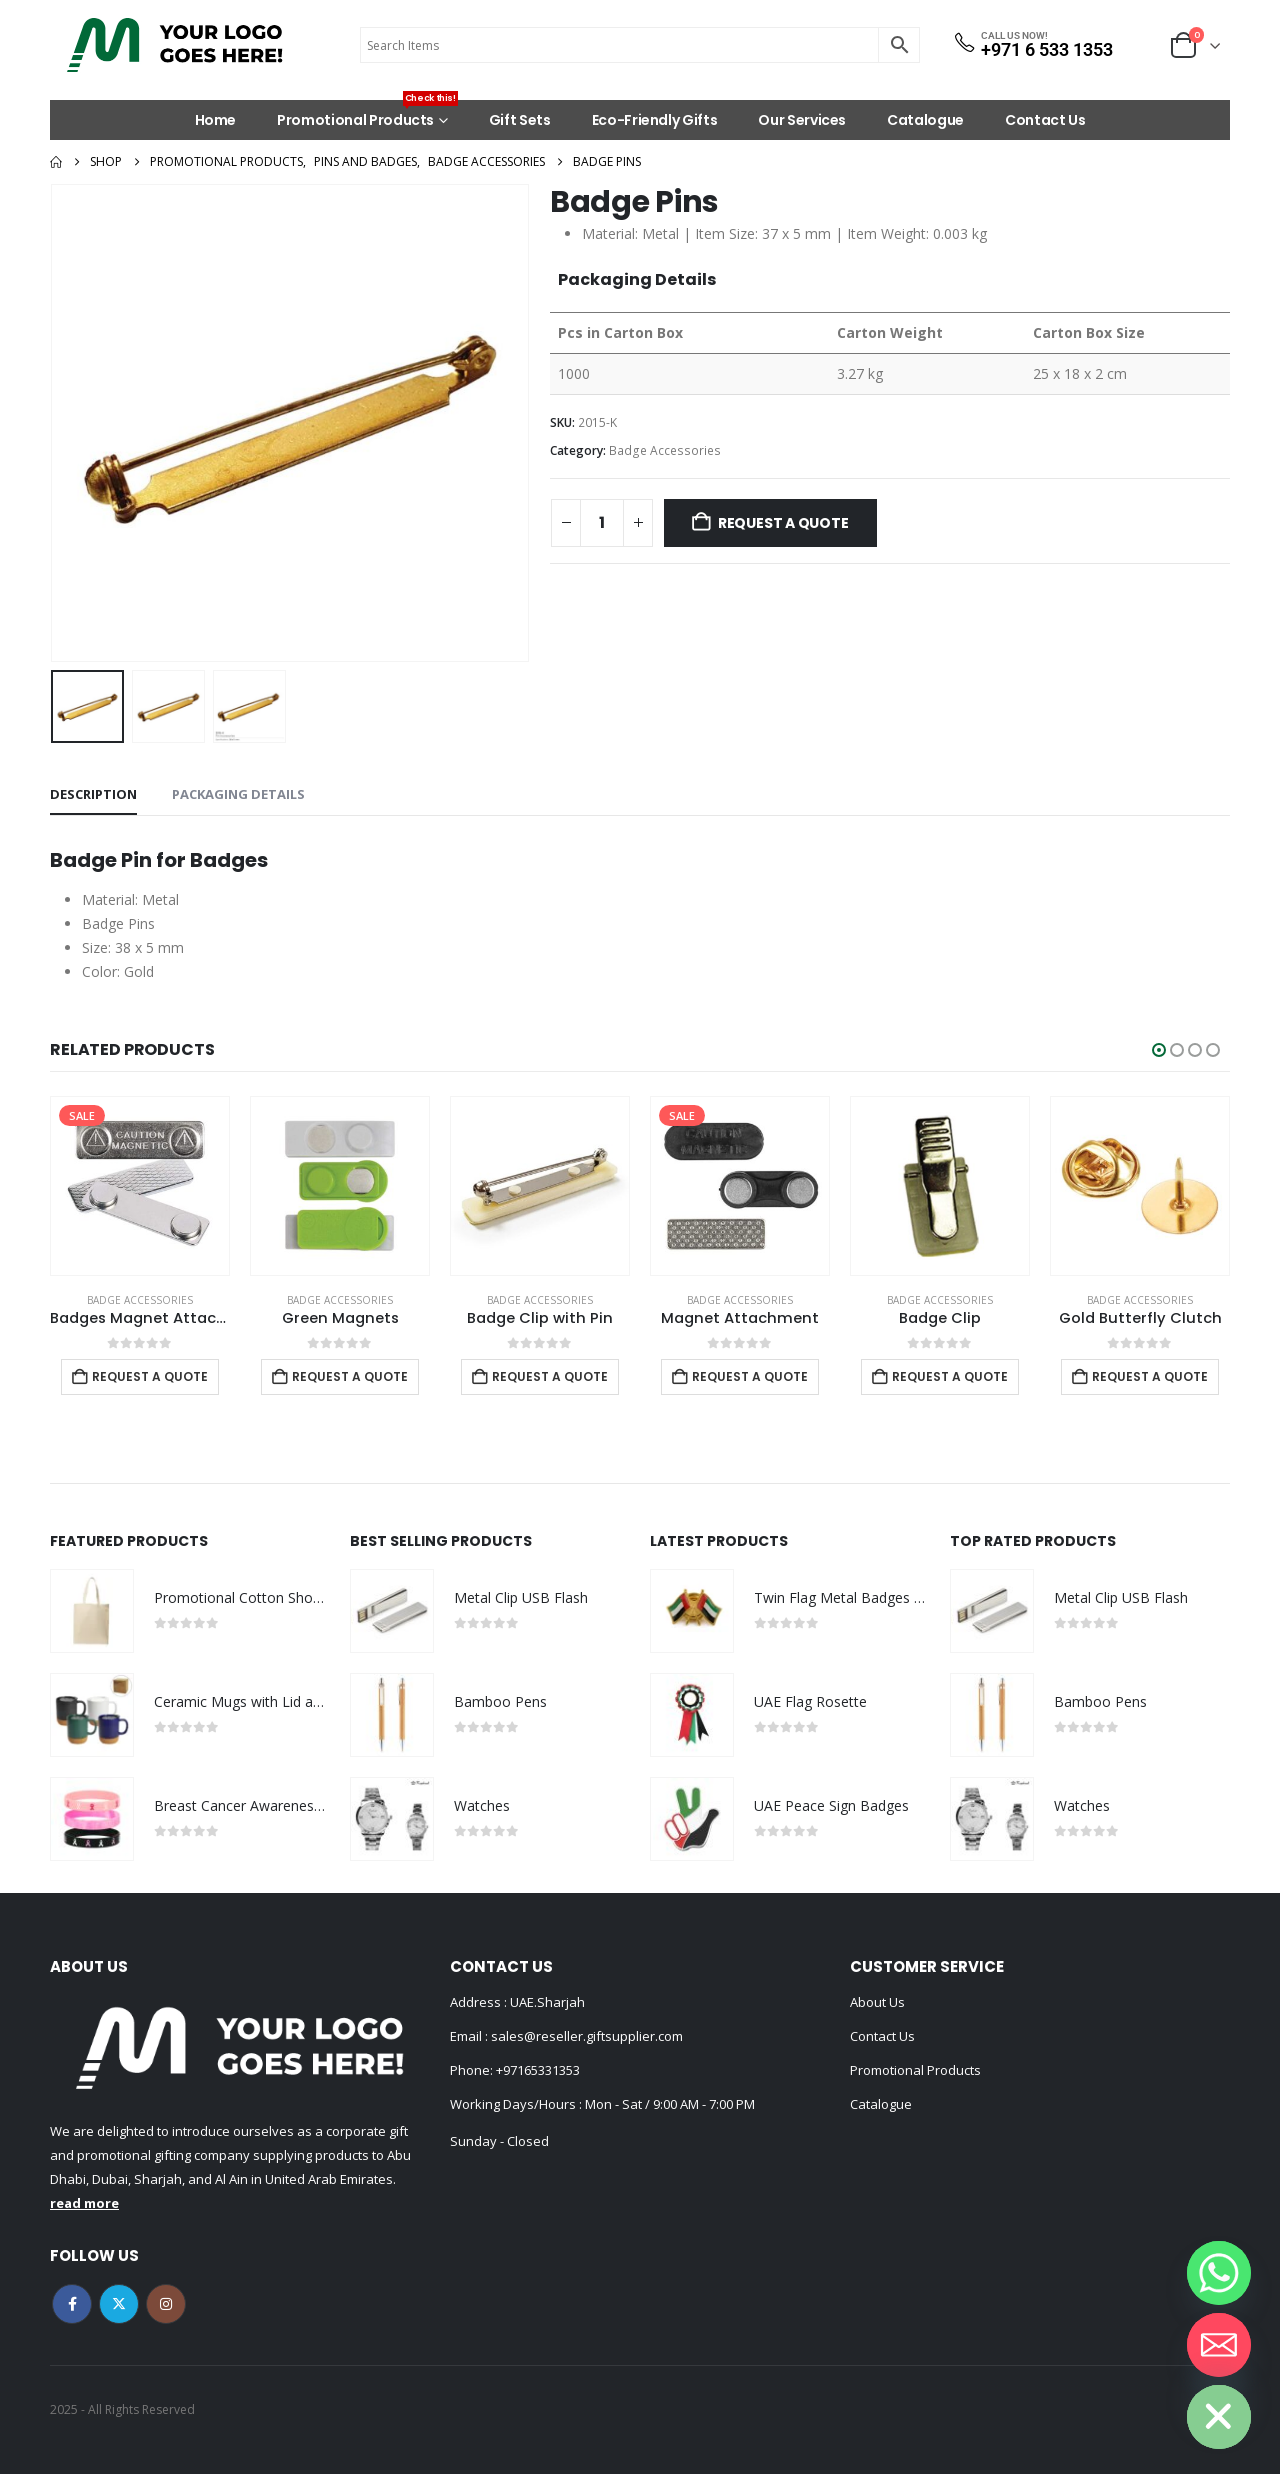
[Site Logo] (175, 45)
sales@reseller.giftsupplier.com (585, 2036)
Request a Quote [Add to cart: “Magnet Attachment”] (750, 1376)
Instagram (166, 2304)
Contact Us (1045, 120)
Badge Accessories (665, 450)
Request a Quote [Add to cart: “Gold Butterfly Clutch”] (1150, 1376)
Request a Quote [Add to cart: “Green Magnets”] (350, 1376)
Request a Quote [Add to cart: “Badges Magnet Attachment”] (150, 1376)
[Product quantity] (602, 523)
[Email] (1219, 2345)
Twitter (119, 2304)
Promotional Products (367, 115)
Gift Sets (520, 120)
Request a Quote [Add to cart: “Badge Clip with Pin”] (550, 1376)
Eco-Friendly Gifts (655, 120)
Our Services (802, 120)
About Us (877, 2002)
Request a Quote (783, 523)
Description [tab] (93, 794)
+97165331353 (538, 2070)
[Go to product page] (140, 1186)
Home (216, 120)
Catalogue (925, 120)
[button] (1159, 1050)
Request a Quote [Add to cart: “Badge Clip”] (950, 1376)
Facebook (72, 2304)
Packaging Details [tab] (238, 794)
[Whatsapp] (1219, 2273)
